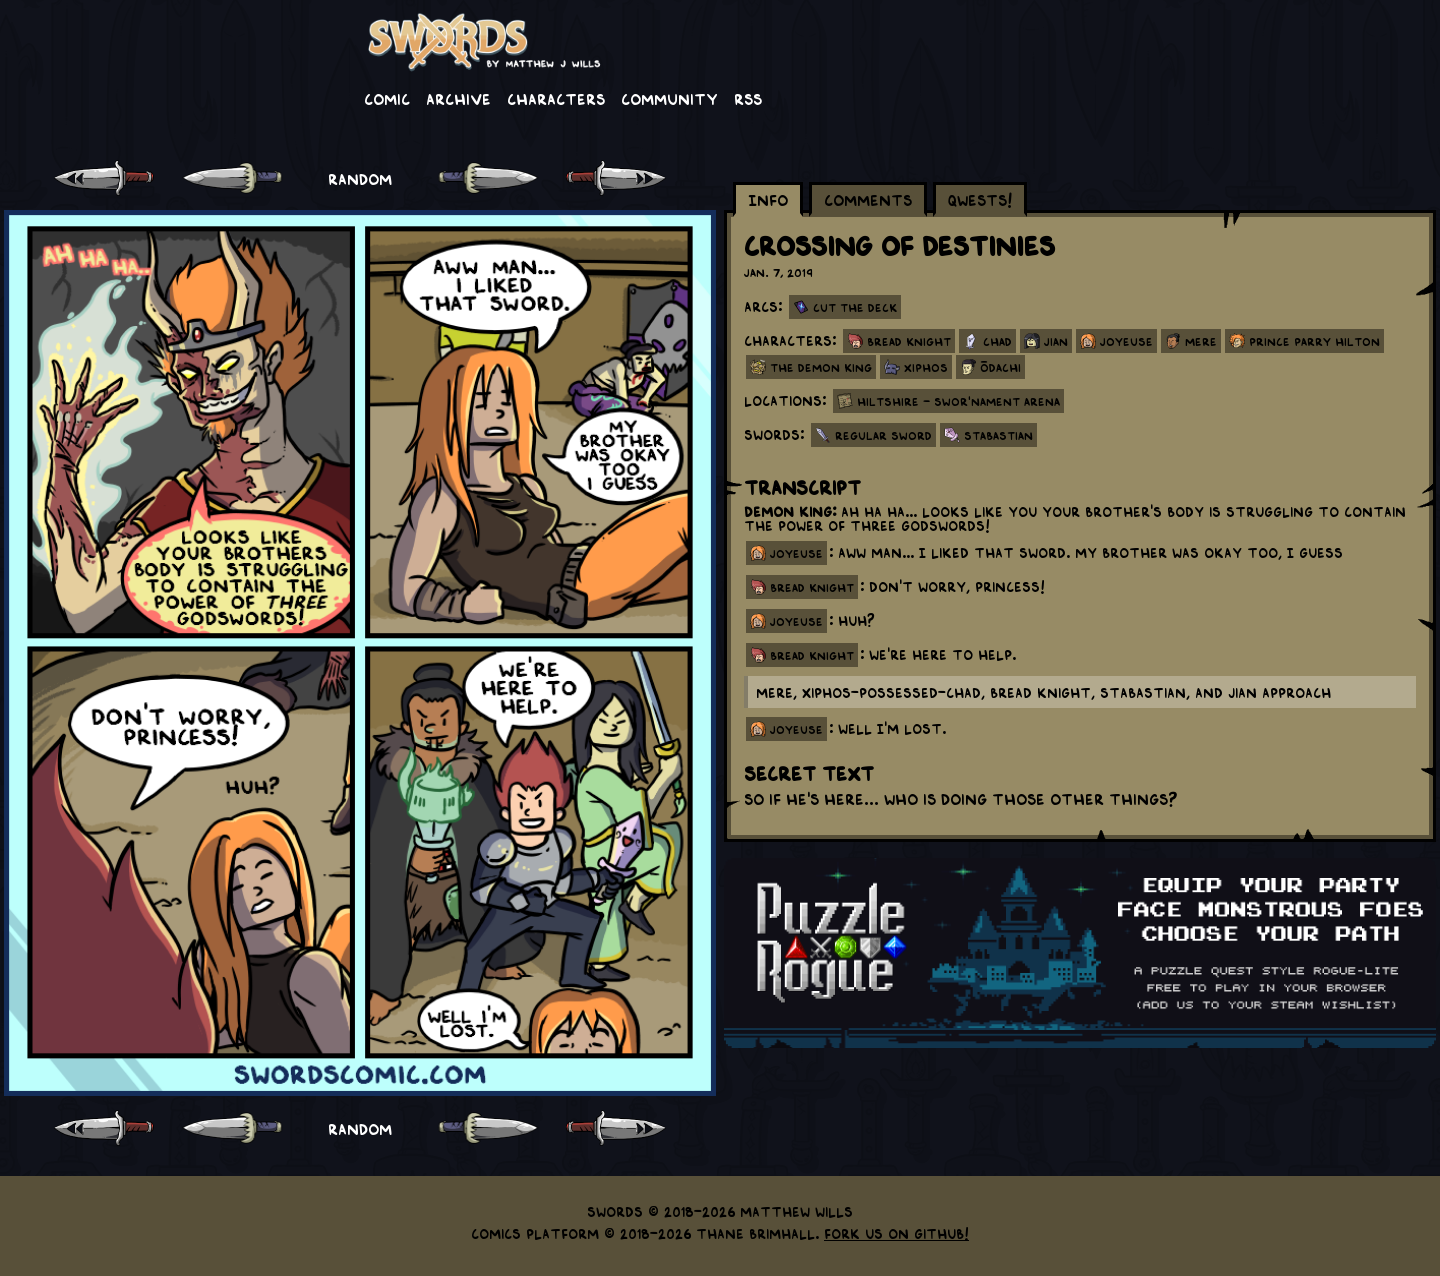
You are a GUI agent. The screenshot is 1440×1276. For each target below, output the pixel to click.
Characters (556, 98)
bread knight (812, 587)
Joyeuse (1126, 341)
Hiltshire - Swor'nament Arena (958, 401)
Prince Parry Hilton (1314, 341)
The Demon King (821, 367)
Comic (387, 98)
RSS (748, 98)
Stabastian (998, 435)
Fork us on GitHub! (896, 1233)
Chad (997, 341)
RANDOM (360, 178)
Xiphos (926, 367)
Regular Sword (883, 435)
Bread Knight (909, 341)
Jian (1056, 341)
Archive (458, 98)
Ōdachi (1000, 367)
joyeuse (796, 553)
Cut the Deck (855, 307)
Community (669, 98)
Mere (1201, 341)
